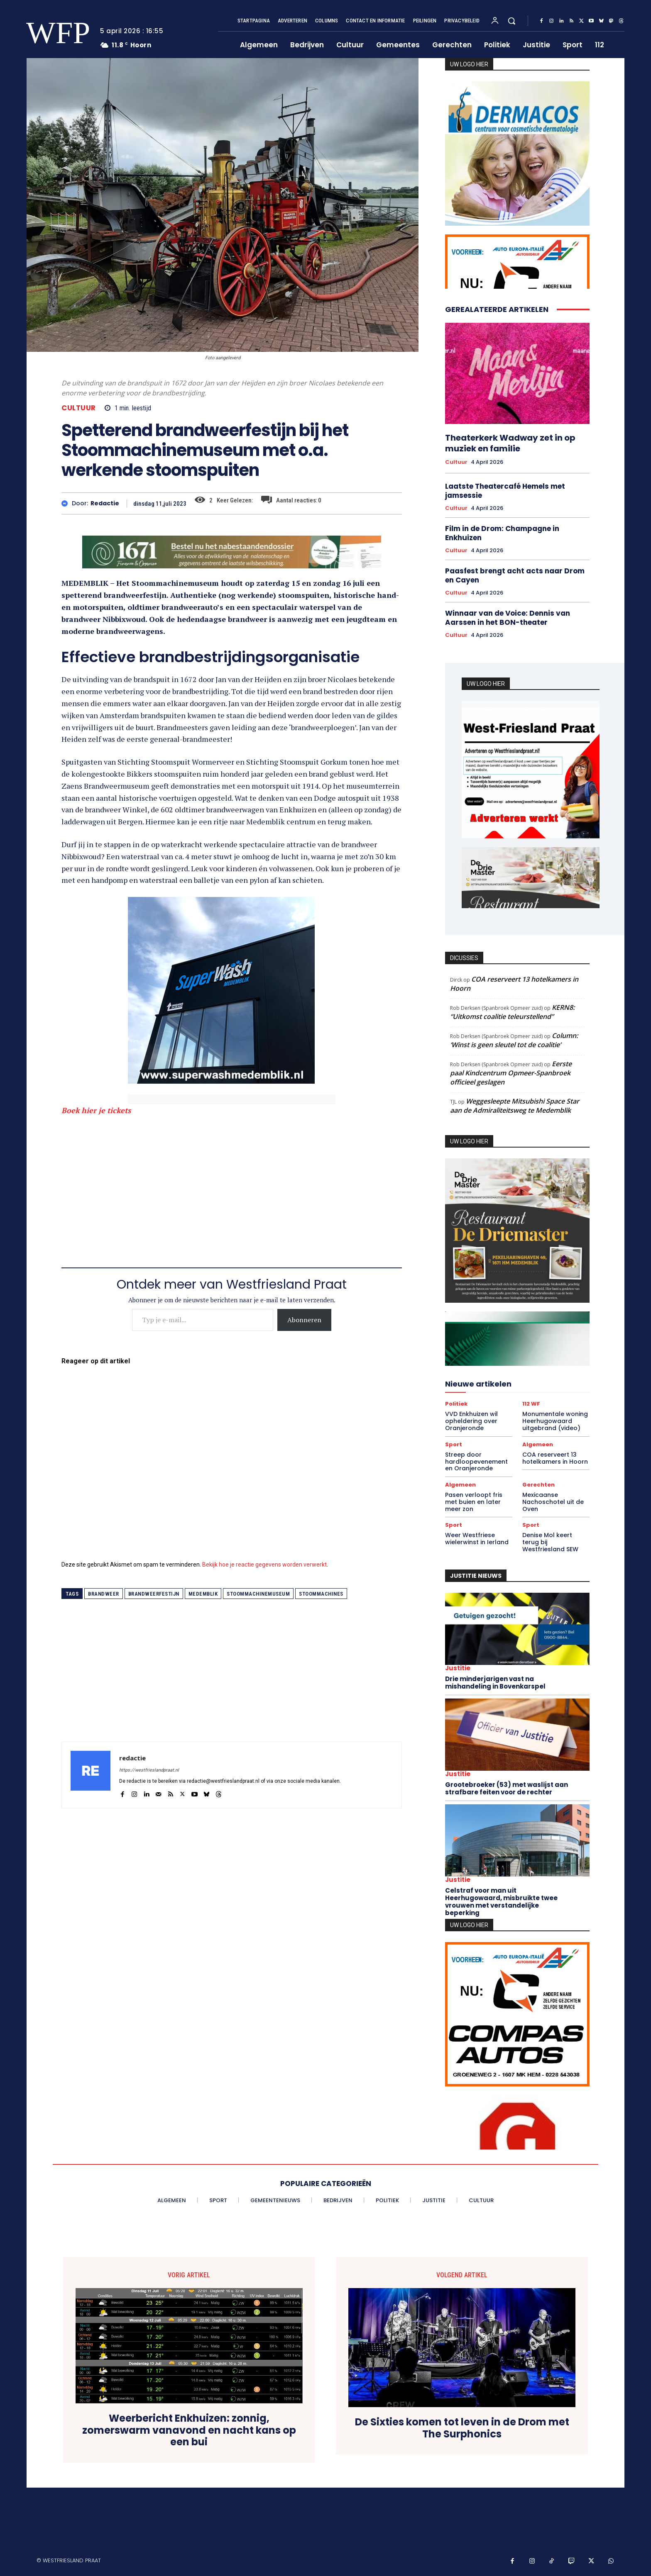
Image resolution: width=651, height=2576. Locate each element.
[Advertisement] (231, 1185)
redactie (105, 503)
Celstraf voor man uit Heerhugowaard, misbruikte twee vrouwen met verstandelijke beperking (501, 1901)
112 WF (531, 1403)
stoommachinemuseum (258, 1594)
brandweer (103, 1594)
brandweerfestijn (153, 1594)
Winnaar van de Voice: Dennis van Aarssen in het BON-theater (507, 617)
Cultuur (78, 408)
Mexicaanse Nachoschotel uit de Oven (553, 1502)
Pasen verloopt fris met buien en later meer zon (473, 1502)
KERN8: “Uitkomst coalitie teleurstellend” (512, 1012)
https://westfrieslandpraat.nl (149, 1770)
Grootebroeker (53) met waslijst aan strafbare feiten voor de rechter (506, 1788)
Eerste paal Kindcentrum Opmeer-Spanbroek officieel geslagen (511, 1073)
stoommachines (321, 1594)
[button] (511, 21)
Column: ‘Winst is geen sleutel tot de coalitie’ (514, 1040)
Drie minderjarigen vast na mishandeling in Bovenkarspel (495, 1682)
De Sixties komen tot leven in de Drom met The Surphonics (462, 2428)
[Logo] (52, 33)
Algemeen (537, 1444)
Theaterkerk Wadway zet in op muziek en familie (510, 443)
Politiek (456, 1403)
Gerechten (538, 1484)
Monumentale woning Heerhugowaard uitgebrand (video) (555, 1421)
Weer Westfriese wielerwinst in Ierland (477, 1538)
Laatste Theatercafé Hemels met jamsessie (505, 490)
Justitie (457, 1668)
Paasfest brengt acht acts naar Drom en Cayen (515, 575)
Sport (453, 1444)
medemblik (203, 1594)
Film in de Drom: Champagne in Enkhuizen (502, 533)
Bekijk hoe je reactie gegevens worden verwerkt (264, 1564)
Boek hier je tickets (96, 1110)
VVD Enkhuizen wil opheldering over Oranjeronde (471, 1421)
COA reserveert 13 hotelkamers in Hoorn (555, 1458)
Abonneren (304, 1319)
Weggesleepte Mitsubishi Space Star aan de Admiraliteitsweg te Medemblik (514, 1106)
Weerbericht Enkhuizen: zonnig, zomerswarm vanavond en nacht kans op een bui (189, 2430)
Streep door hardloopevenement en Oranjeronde (476, 1461)
